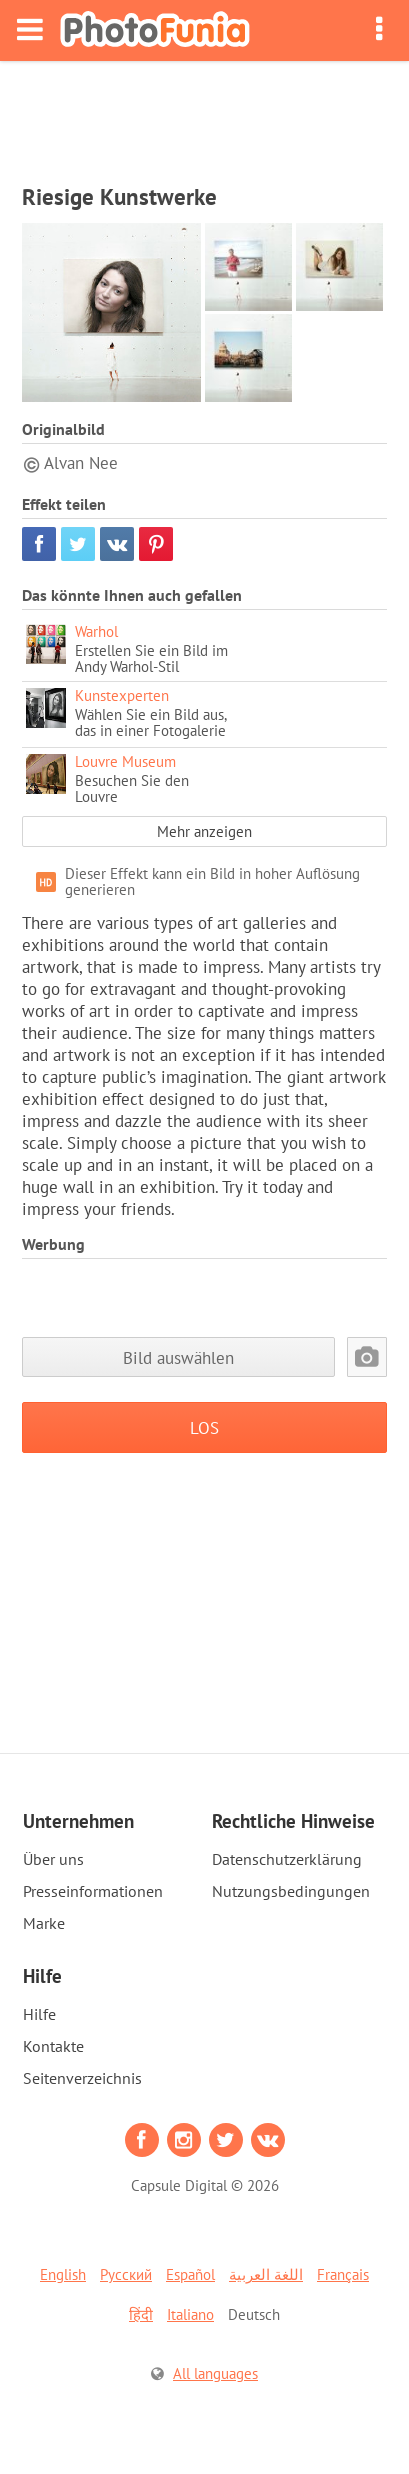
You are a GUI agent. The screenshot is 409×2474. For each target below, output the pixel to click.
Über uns (53, 1859)
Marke (44, 1923)
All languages (215, 2373)
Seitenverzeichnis (82, 2078)
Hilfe (39, 2014)
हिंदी (141, 2314)
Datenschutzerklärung (287, 1859)
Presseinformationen (93, 1891)
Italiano (190, 2314)
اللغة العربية (266, 2274)
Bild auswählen (178, 1357)
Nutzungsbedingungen (291, 1891)
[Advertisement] (205, 116)
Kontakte (53, 2046)
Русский (126, 2274)
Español (190, 2274)
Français (343, 2274)
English (63, 2274)
